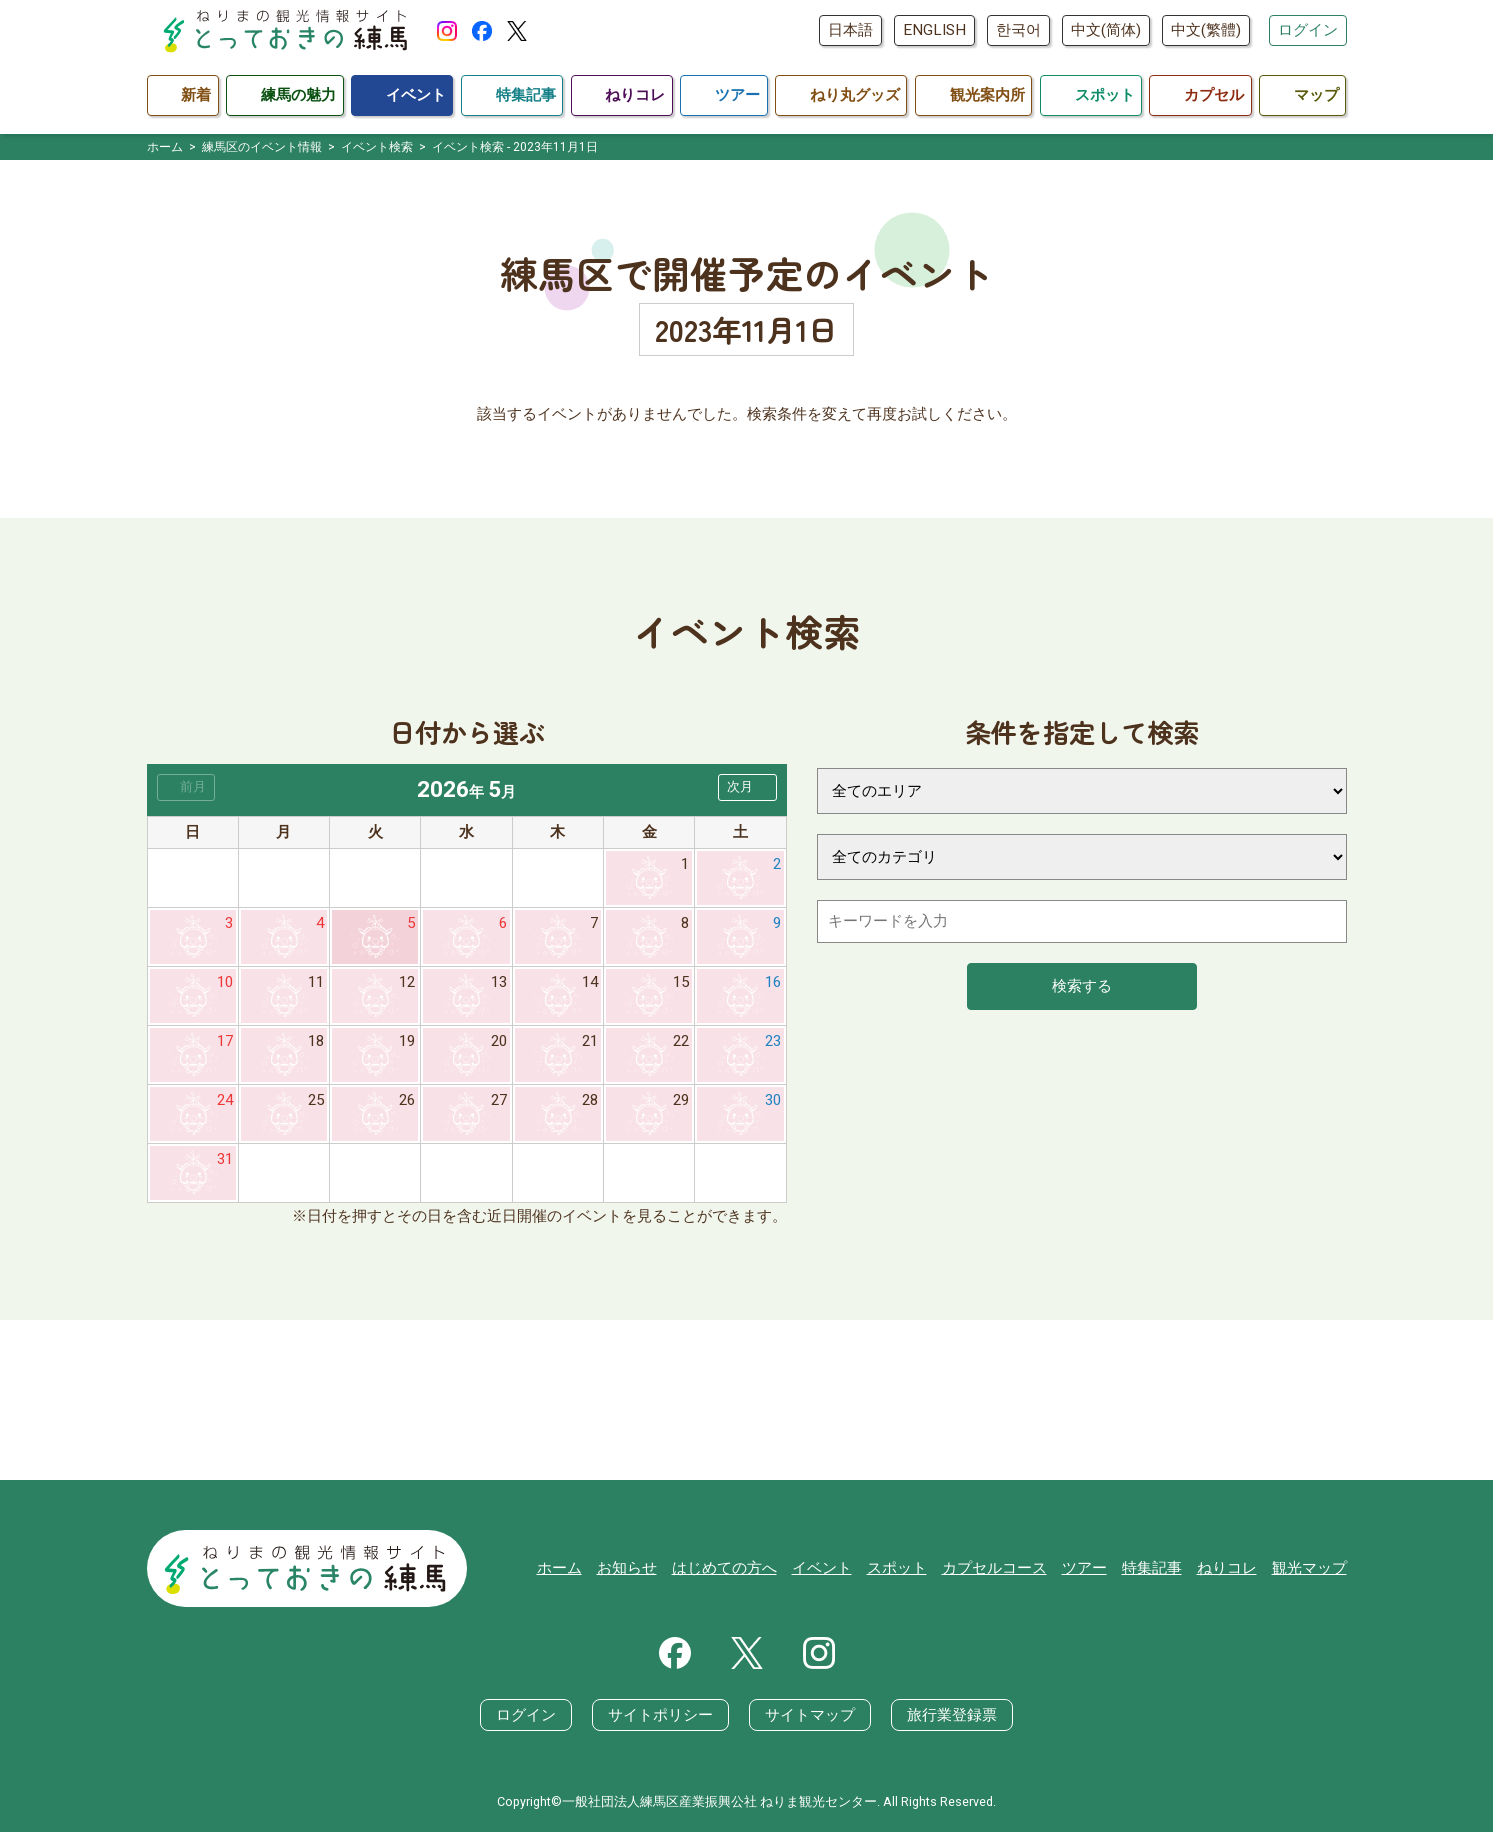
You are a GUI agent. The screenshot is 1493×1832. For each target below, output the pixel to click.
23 (773, 1041)
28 (590, 1100)
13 (499, 982)
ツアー (1084, 1568)
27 (499, 1100)
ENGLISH (934, 30)
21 (590, 1041)
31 (225, 1159)
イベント (822, 1568)
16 (773, 982)
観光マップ (1309, 1568)
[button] (747, 787)
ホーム (559, 1568)
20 (499, 1041)
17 (225, 1041)
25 (316, 1100)
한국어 (1018, 30)
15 (681, 982)
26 (407, 1100)
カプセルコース (994, 1568)
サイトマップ (810, 1715)
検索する (1082, 986)
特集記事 (1152, 1568)
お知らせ (627, 1568)
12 (407, 982)
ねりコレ (1227, 1568)
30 (773, 1100)
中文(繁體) (1206, 30)
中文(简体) (1106, 30)
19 (407, 1041)
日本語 (850, 30)
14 (590, 982)
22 (681, 1041)
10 (225, 982)
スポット (897, 1568)
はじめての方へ (724, 1568)
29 (681, 1100)
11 (316, 982)
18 (316, 1041)
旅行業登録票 (952, 1715)
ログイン (1308, 30)
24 (225, 1100)
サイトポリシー (660, 1715)
